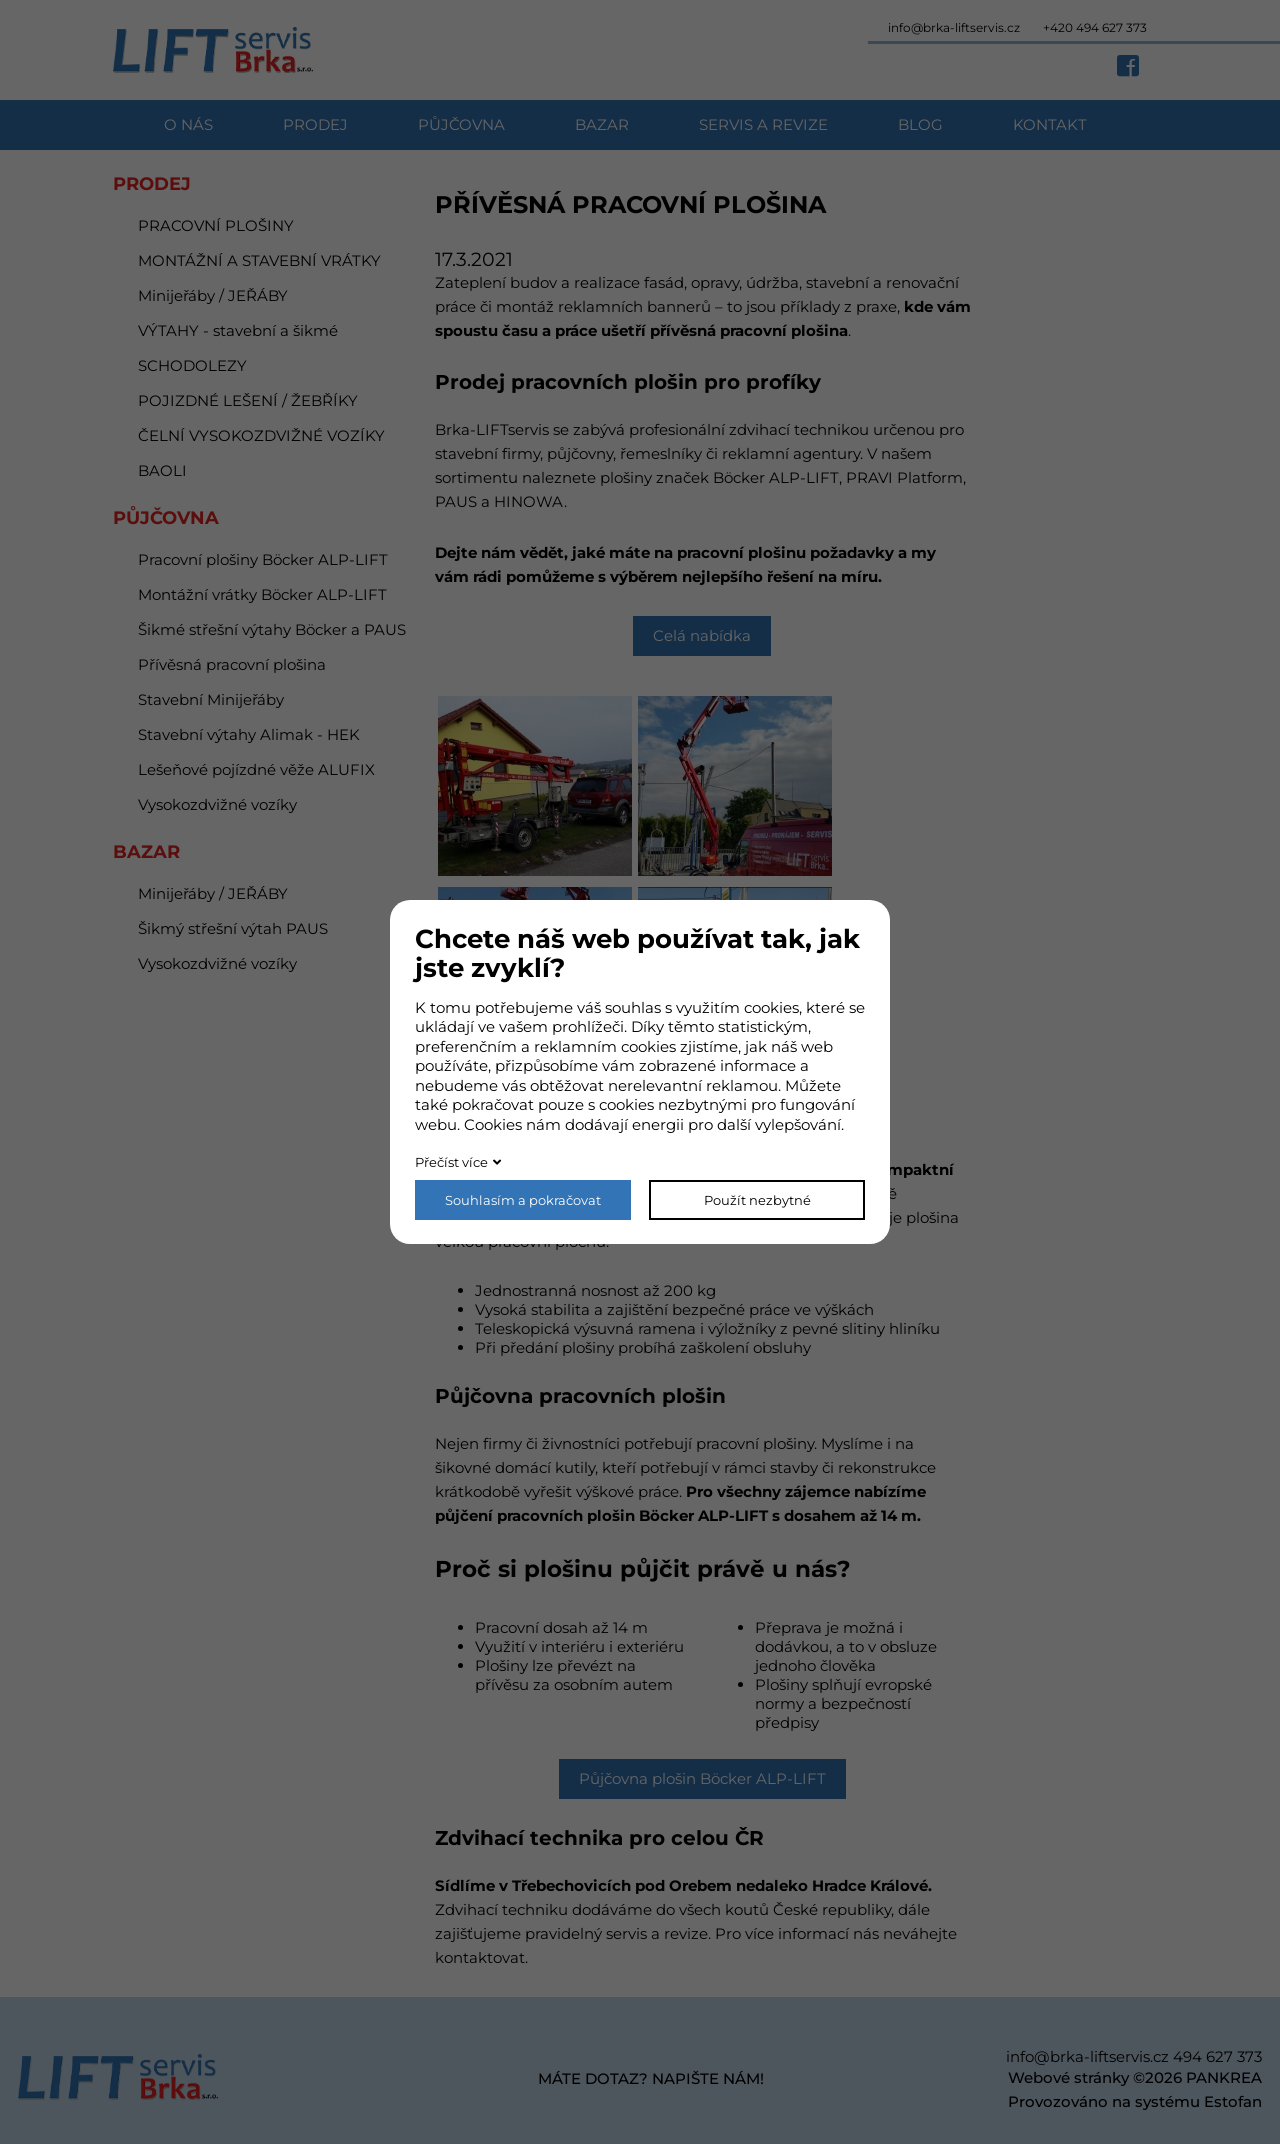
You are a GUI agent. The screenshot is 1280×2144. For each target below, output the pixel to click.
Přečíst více (451, 1162)
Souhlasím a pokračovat (523, 1200)
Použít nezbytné (757, 1200)
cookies (771, 1007)
